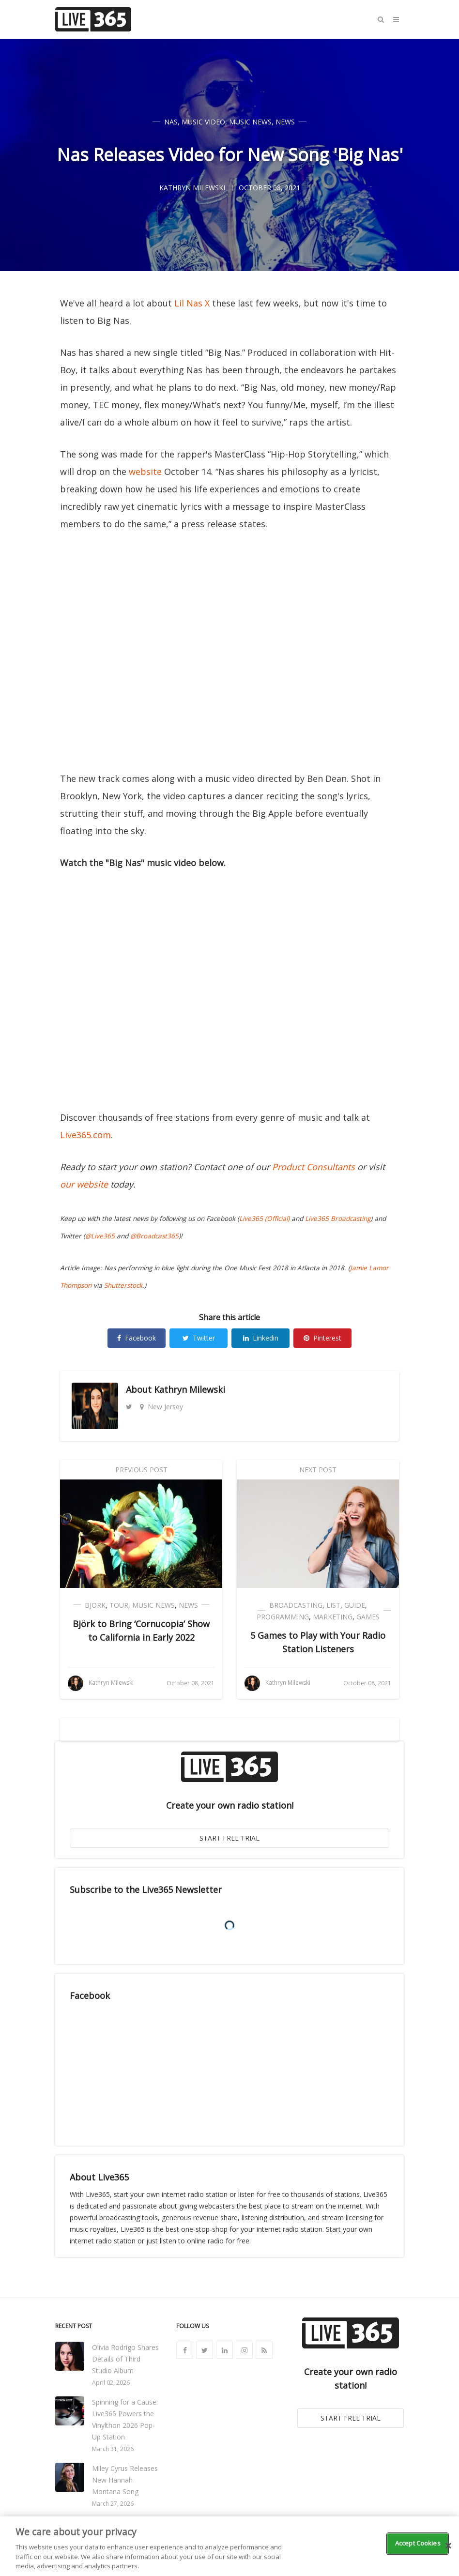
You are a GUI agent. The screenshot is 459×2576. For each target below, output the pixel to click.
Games (368, 1616)
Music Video (203, 121)
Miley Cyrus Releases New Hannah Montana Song (125, 2480)
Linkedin (260, 1337)
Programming (283, 1616)
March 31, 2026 (113, 2449)
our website (84, 1184)
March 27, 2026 (113, 2504)
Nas (171, 121)
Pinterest (322, 1337)
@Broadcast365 (154, 1236)
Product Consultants (313, 1167)
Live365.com (85, 1135)
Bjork (95, 1605)
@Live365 (100, 1236)
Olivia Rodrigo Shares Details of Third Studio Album (125, 2359)
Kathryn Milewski (189, 1389)
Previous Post (141, 1469)
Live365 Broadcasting (337, 1218)
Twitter (199, 1337)
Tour (118, 1605)
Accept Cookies (418, 2543)
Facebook (136, 1337)
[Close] (448, 2546)
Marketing (332, 1616)
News (285, 121)
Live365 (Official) (264, 1218)
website (145, 471)
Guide (354, 1605)
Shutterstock (123, 1285)
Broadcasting (295, 1605)
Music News (250, 121)
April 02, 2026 (111, 2382)
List (333, 1605)
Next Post (318, 1469)
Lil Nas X (192, 303)
